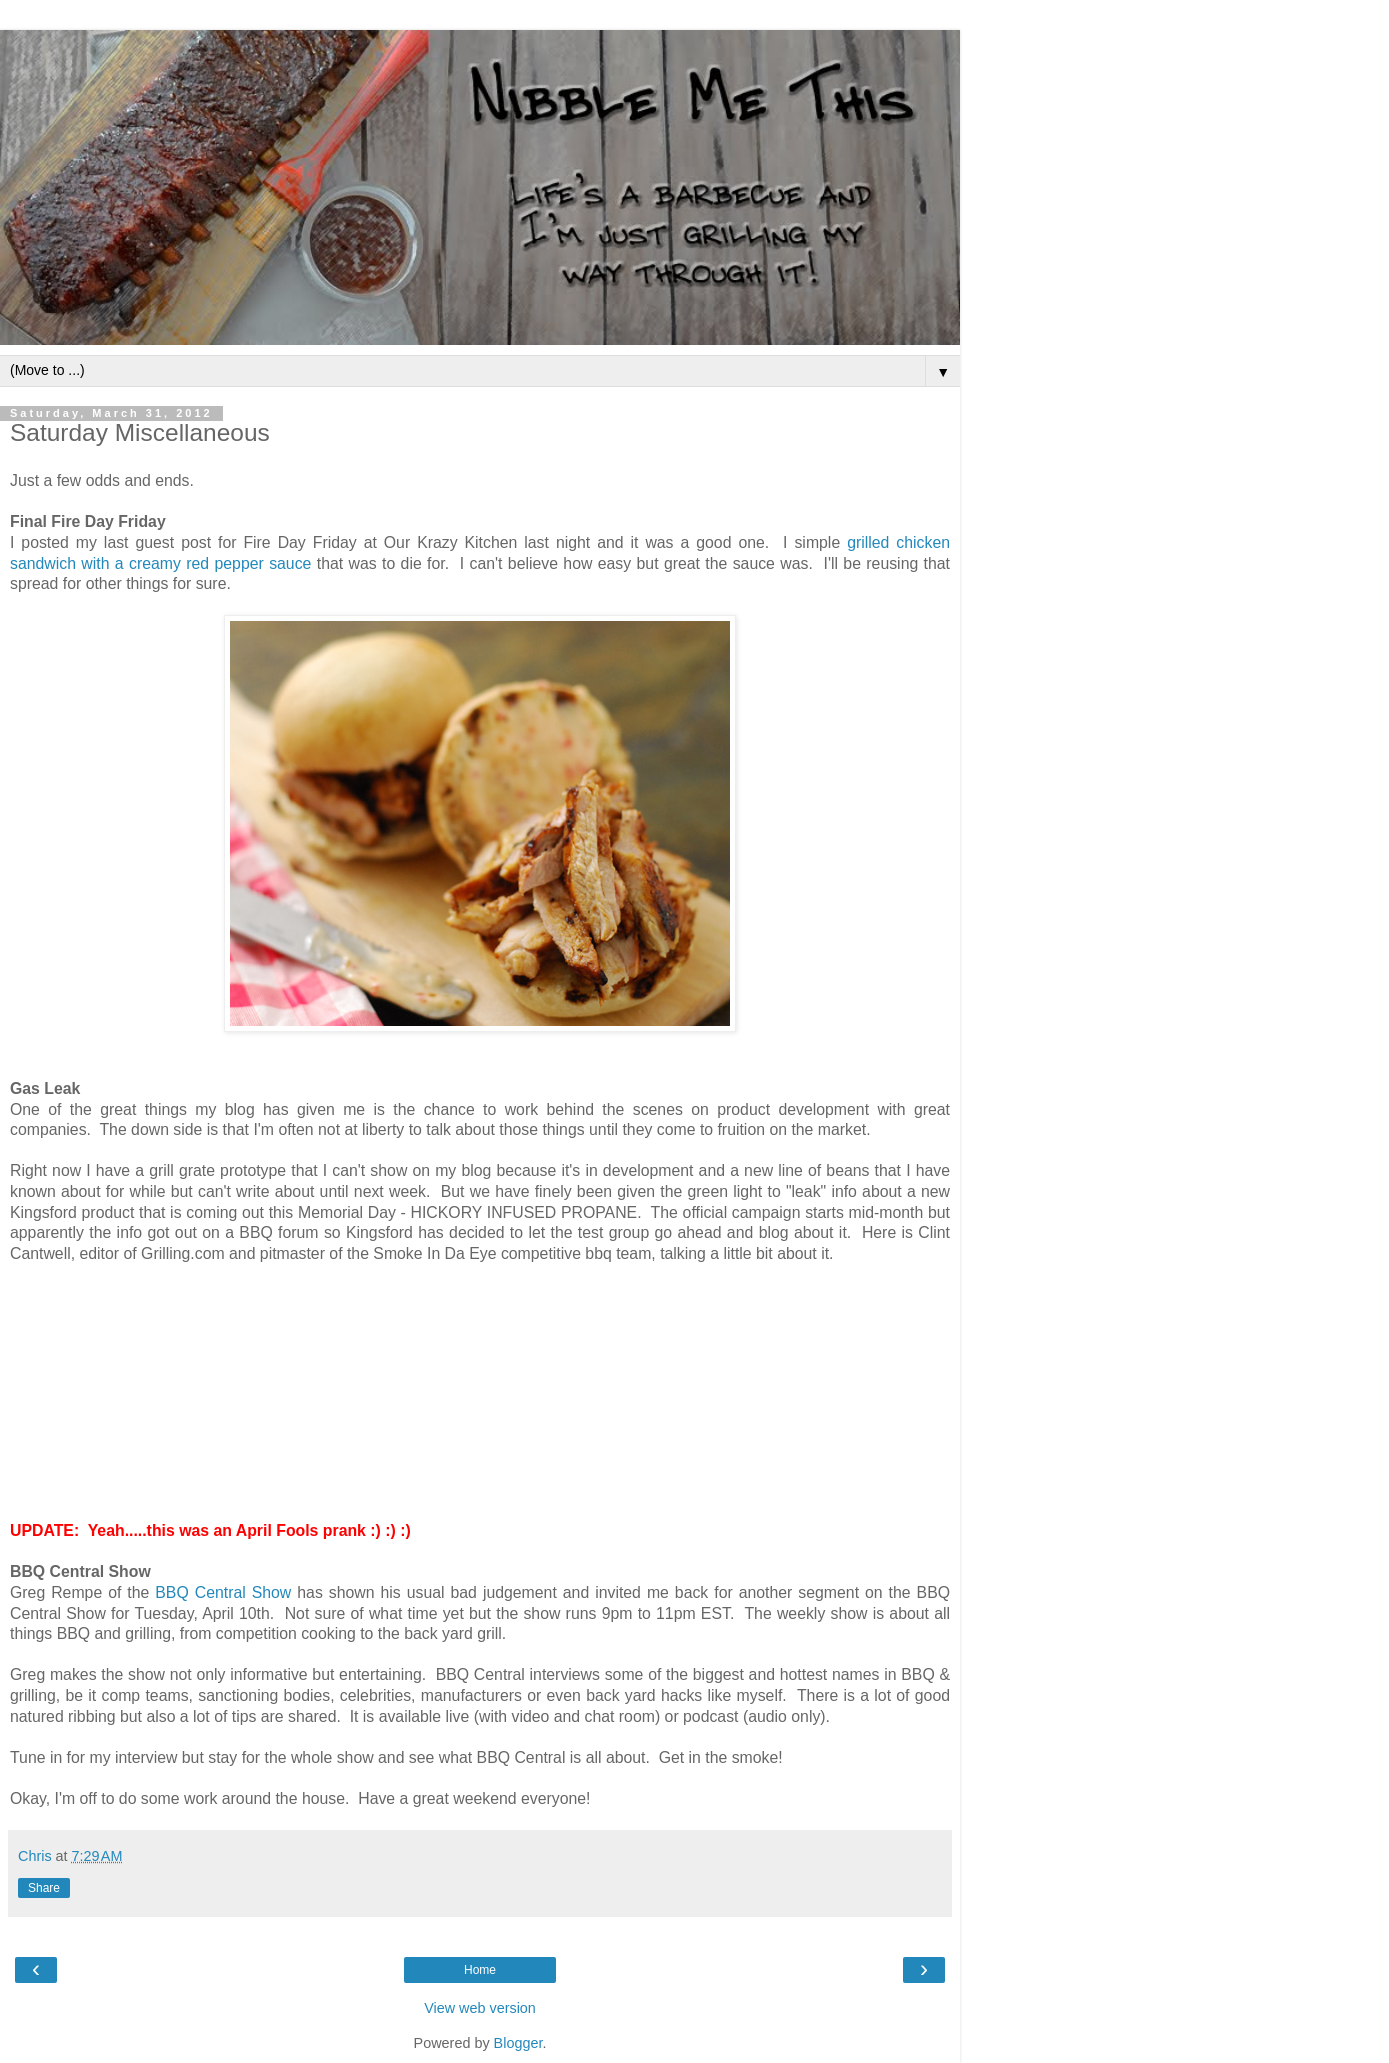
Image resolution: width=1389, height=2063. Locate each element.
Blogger (518, 2043)
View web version (480, 2008)
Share (44, 1888)
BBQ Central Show (223, 1592)
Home (480, 1970)
